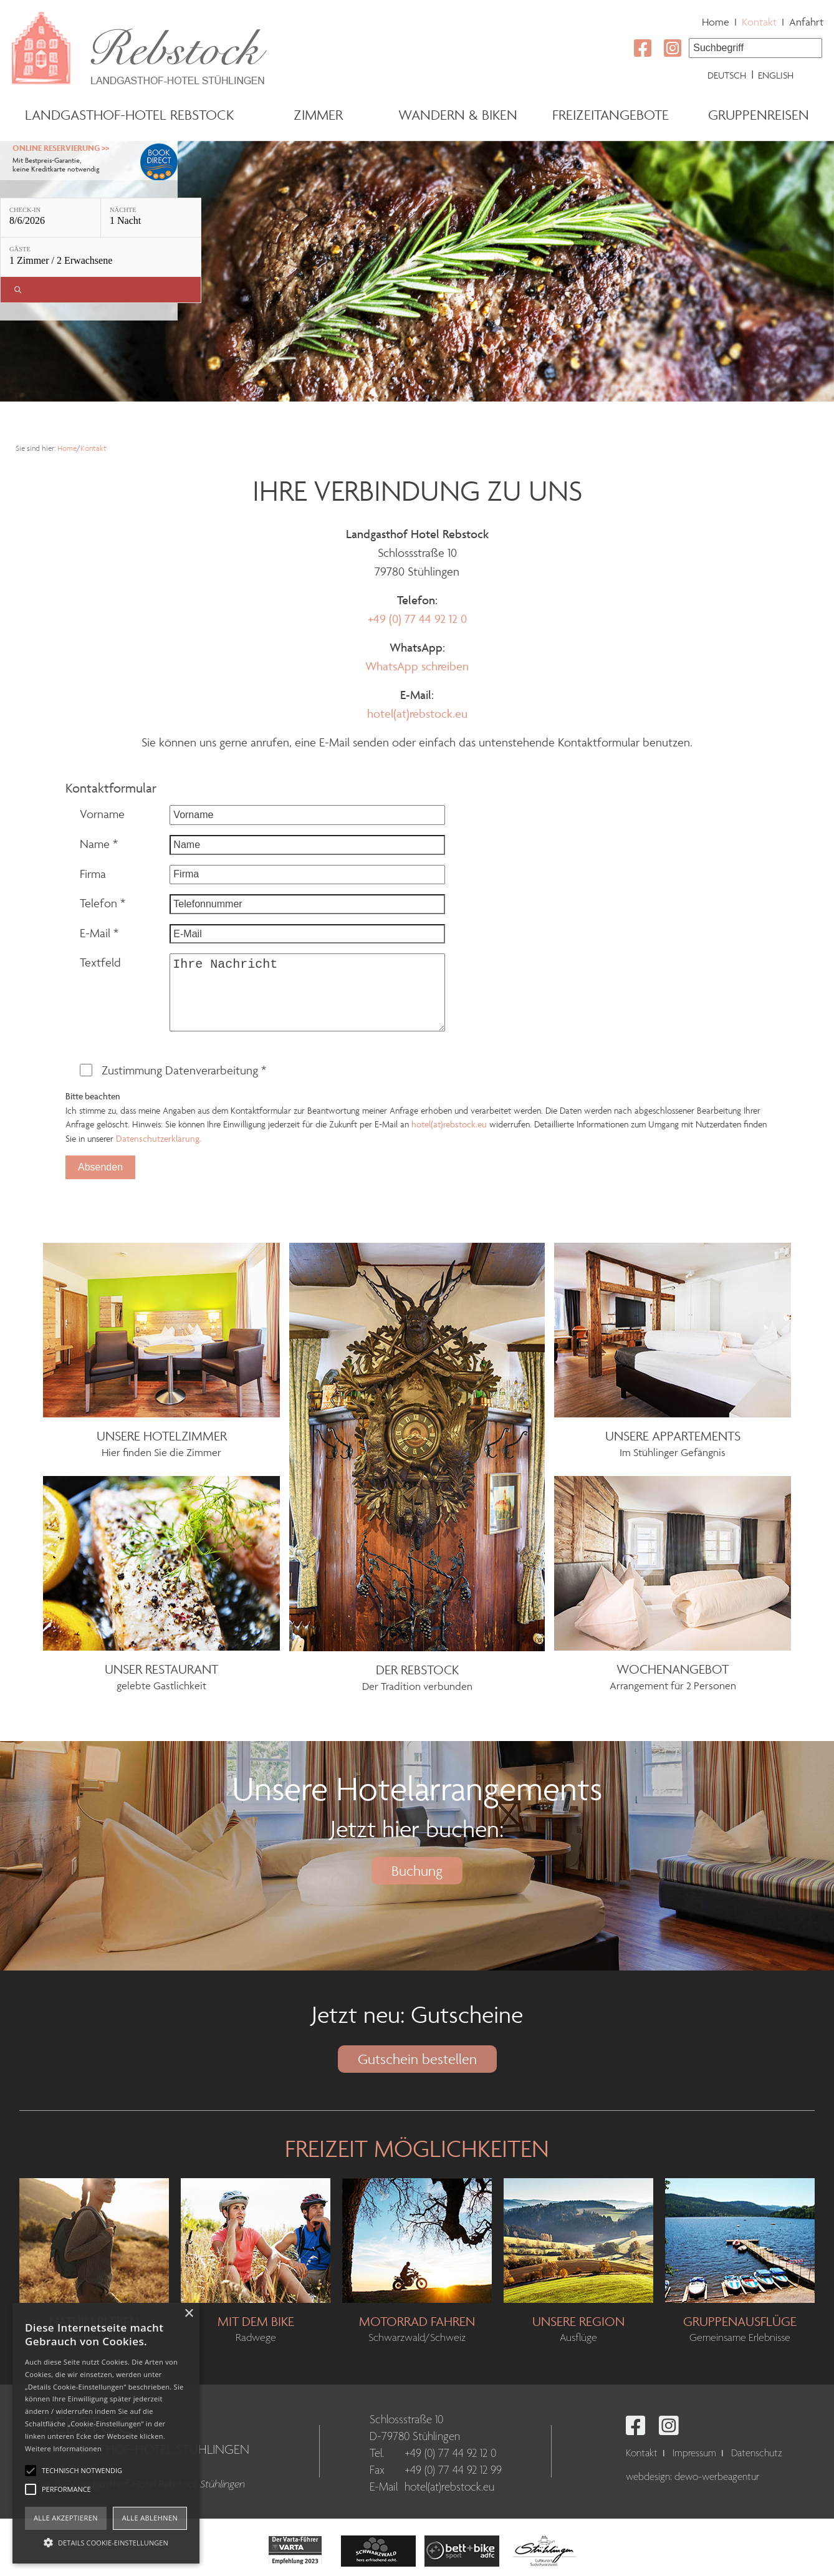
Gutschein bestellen (417, 2059)
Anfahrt (806, 22)
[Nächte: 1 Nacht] (151, 218)
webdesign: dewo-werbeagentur (692, 2477)
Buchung (417, 1870)
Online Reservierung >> (60, 148)
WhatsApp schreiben (417, 665)
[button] (106, 2541)
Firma (93, 873)
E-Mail (99, 932)
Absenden (100, 1167)
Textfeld (100, 962)
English (775, 75)
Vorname (102, 813)
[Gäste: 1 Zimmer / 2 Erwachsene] (101, 257)
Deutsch (726, 75)
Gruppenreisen (758, 114)
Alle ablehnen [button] (150, 2517)
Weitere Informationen (63, 2448)
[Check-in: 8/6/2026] (50, 218)
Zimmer (318, 114)
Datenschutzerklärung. (158, 1138)
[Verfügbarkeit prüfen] (101, 289)
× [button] (188, 2313)
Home (715, 22)
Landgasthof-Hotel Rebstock (129, 114)
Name (99, 843)
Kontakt (759, 22)
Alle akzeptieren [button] (66, 2517)
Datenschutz (756, 2453)
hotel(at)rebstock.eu (417, 713)
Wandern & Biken (457, 114)
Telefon (102, 902)
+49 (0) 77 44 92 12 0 (417, 618)
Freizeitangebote (610, 114)
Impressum (694, 2453)
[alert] (105, 2433)
